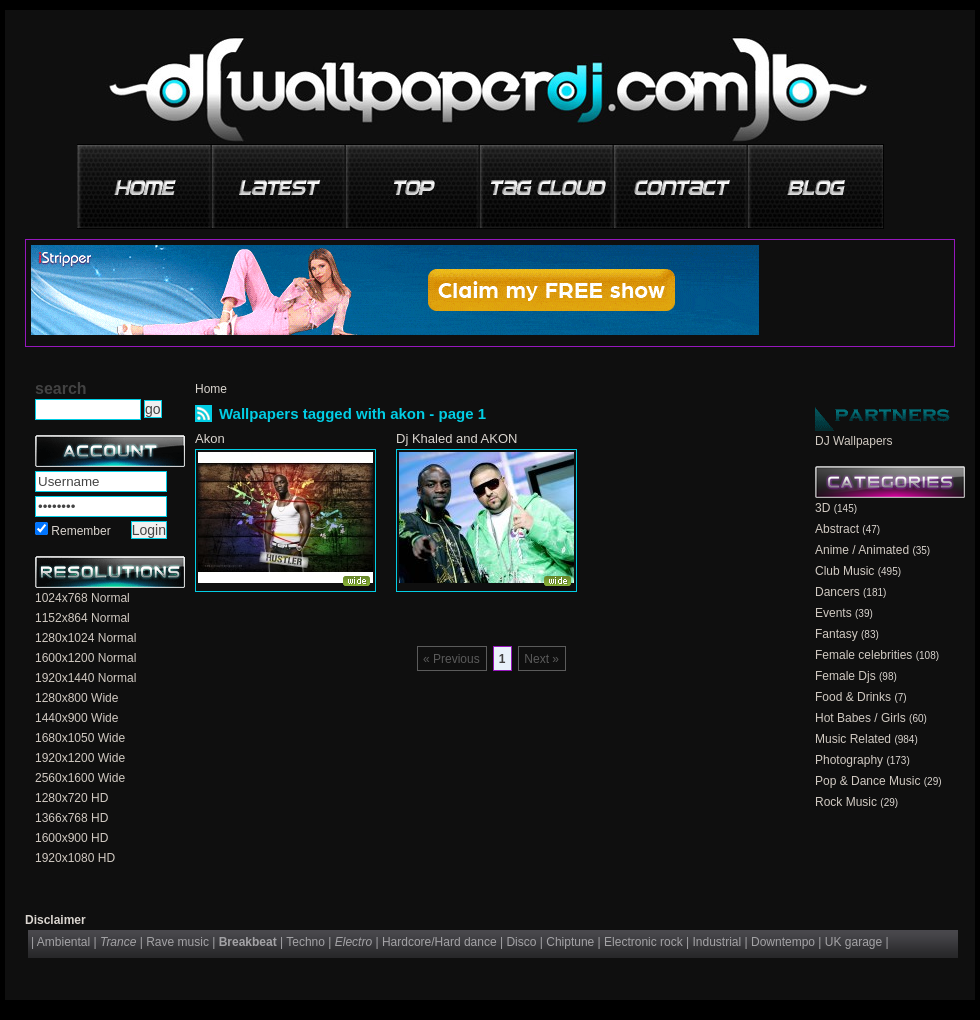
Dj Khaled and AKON (456, 438)
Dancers (837, 592)
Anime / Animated (862, 550)
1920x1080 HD (75, 858)
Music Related (853, 739)
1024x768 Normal (82, 598)
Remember (80, 531)
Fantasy (836, 634)
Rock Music (846, 802)
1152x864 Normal (82, 618)
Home (211, 389)
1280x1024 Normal (85, 638)
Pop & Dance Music (867, 781)
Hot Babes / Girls (860, 718)
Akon (210, 438)
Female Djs (845, 676)
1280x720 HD (71, 798)
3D (822, 508)
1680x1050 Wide (80, 738)
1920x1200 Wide (80, 758)
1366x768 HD (71, 818)
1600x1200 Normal (85, 658)
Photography (849, 760)
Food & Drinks (853, 697)
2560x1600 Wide (80, 778)
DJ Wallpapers (854, 441)
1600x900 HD (71, 838)
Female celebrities (863, 655)
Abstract (837, 529)
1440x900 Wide (76, 718)
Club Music (844, 571)
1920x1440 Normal (85, 678)
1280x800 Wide (76, 698)
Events (833, 613)
